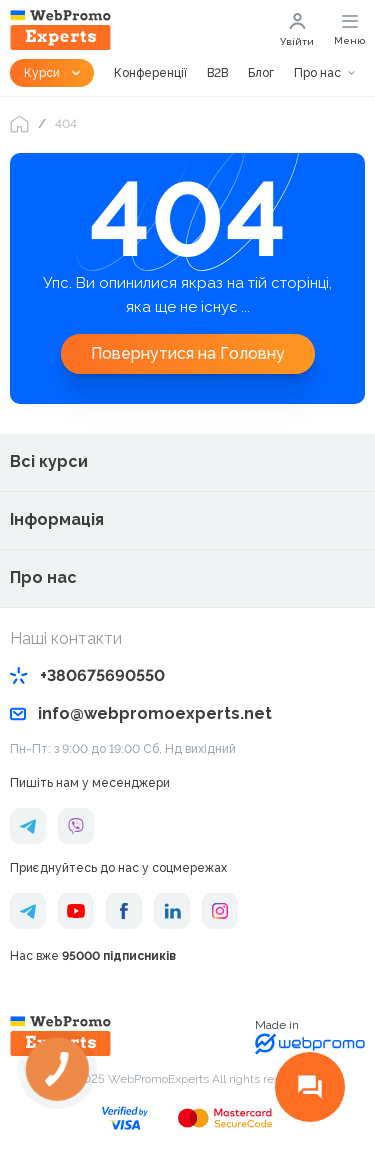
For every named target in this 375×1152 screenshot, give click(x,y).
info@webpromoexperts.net (141, 713)
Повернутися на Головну (188, 353)
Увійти (297, 30)
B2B (217, 73)
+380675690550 (87, 675)
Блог (261, 73)
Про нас (317, 73)
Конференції (150, 73)
